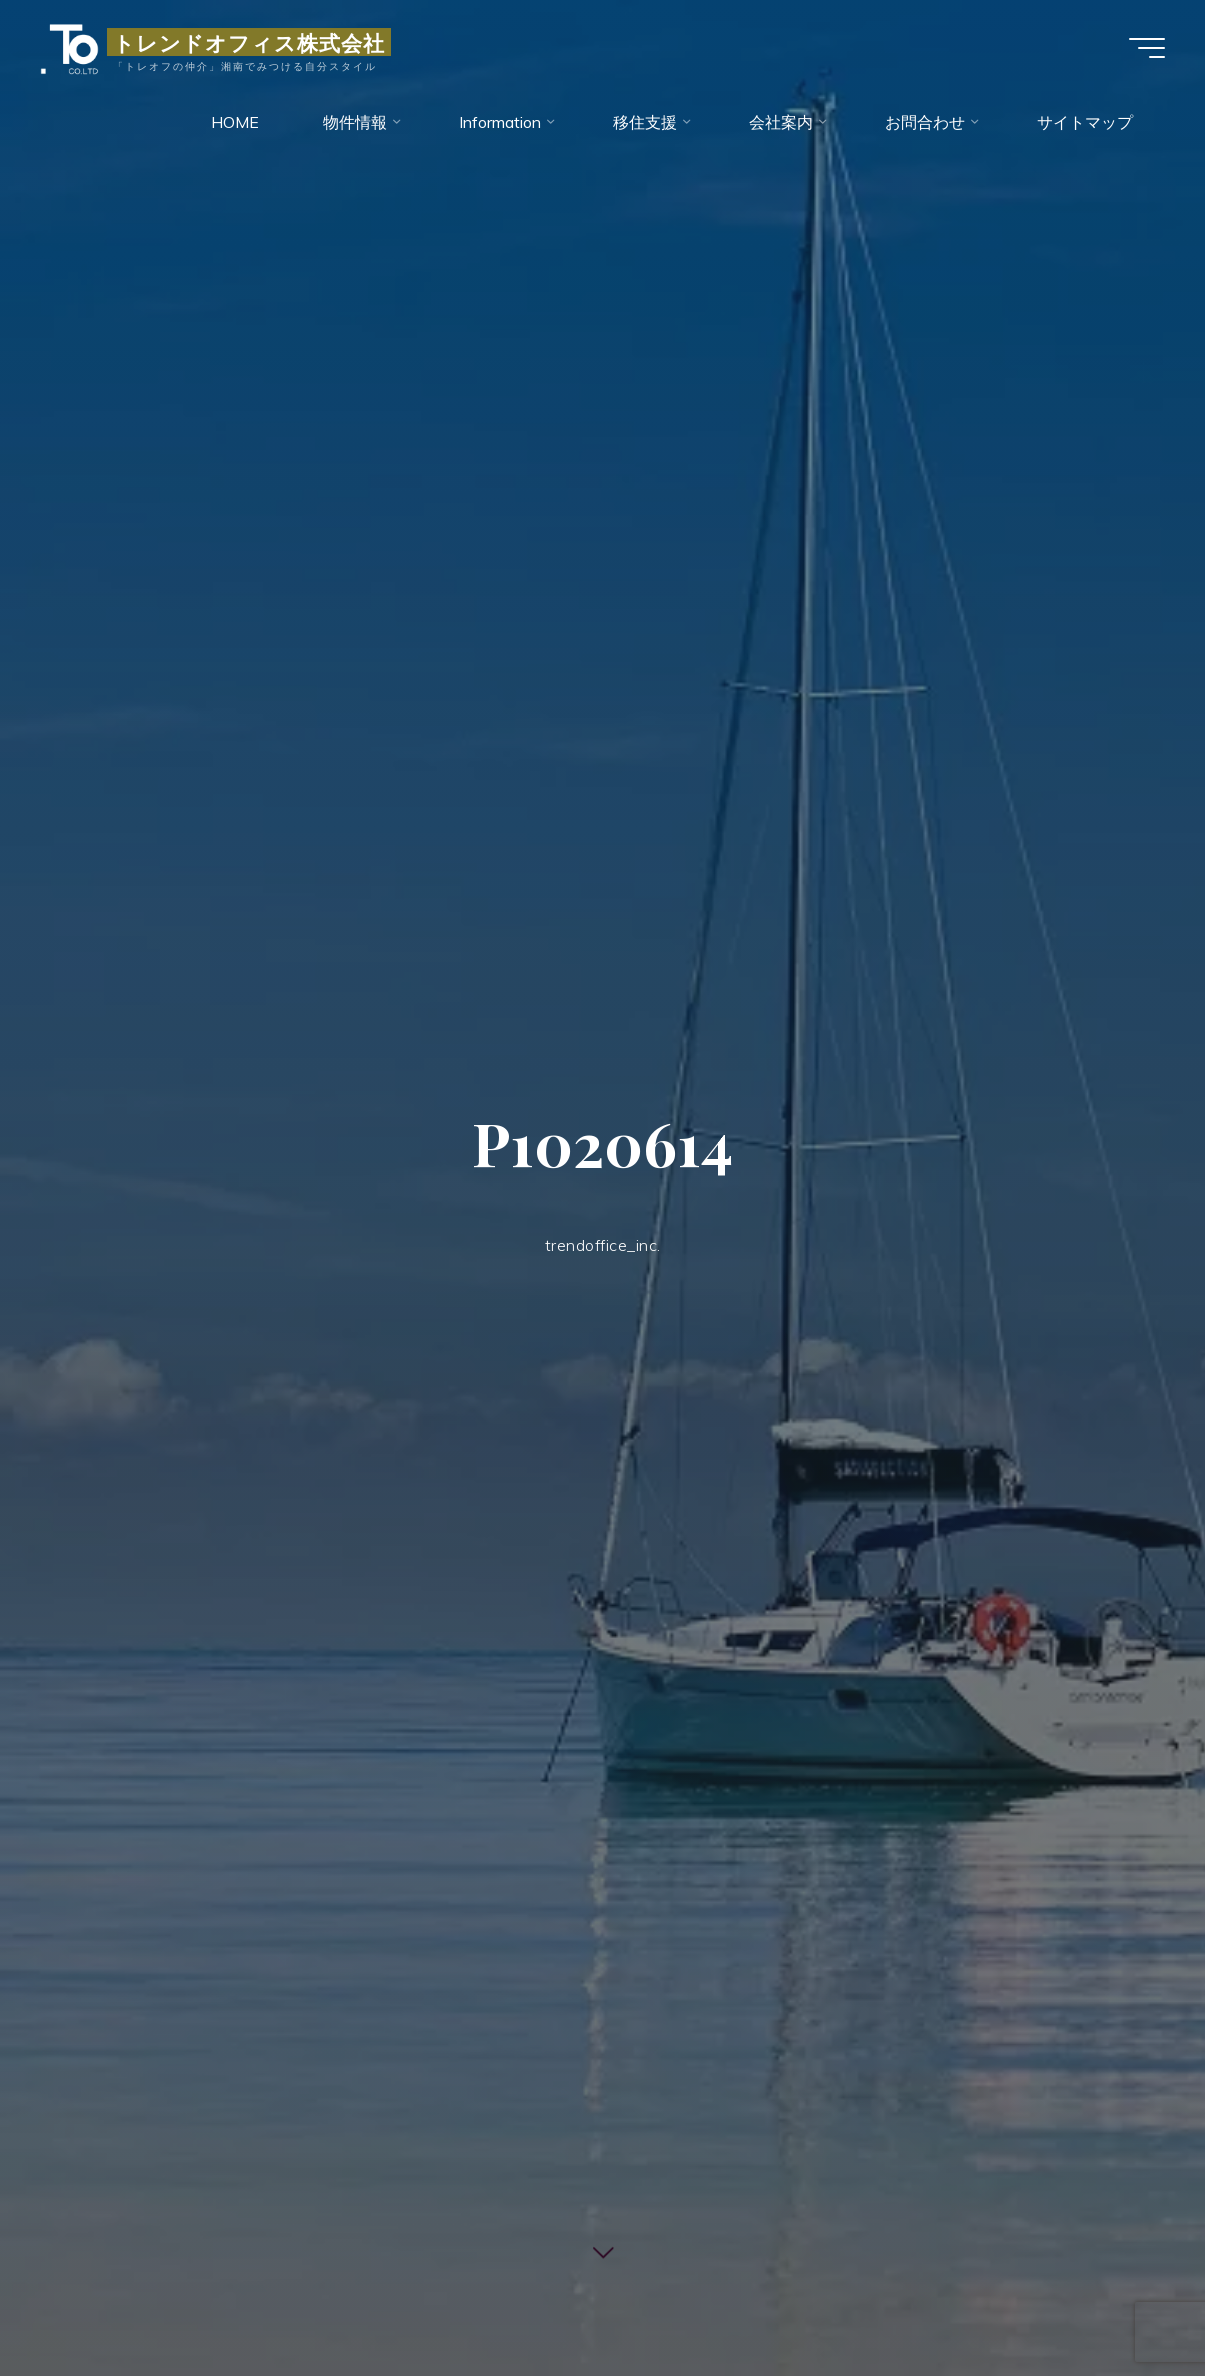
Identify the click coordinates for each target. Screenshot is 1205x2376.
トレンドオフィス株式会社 (249, 42)
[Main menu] (1147, 48)
